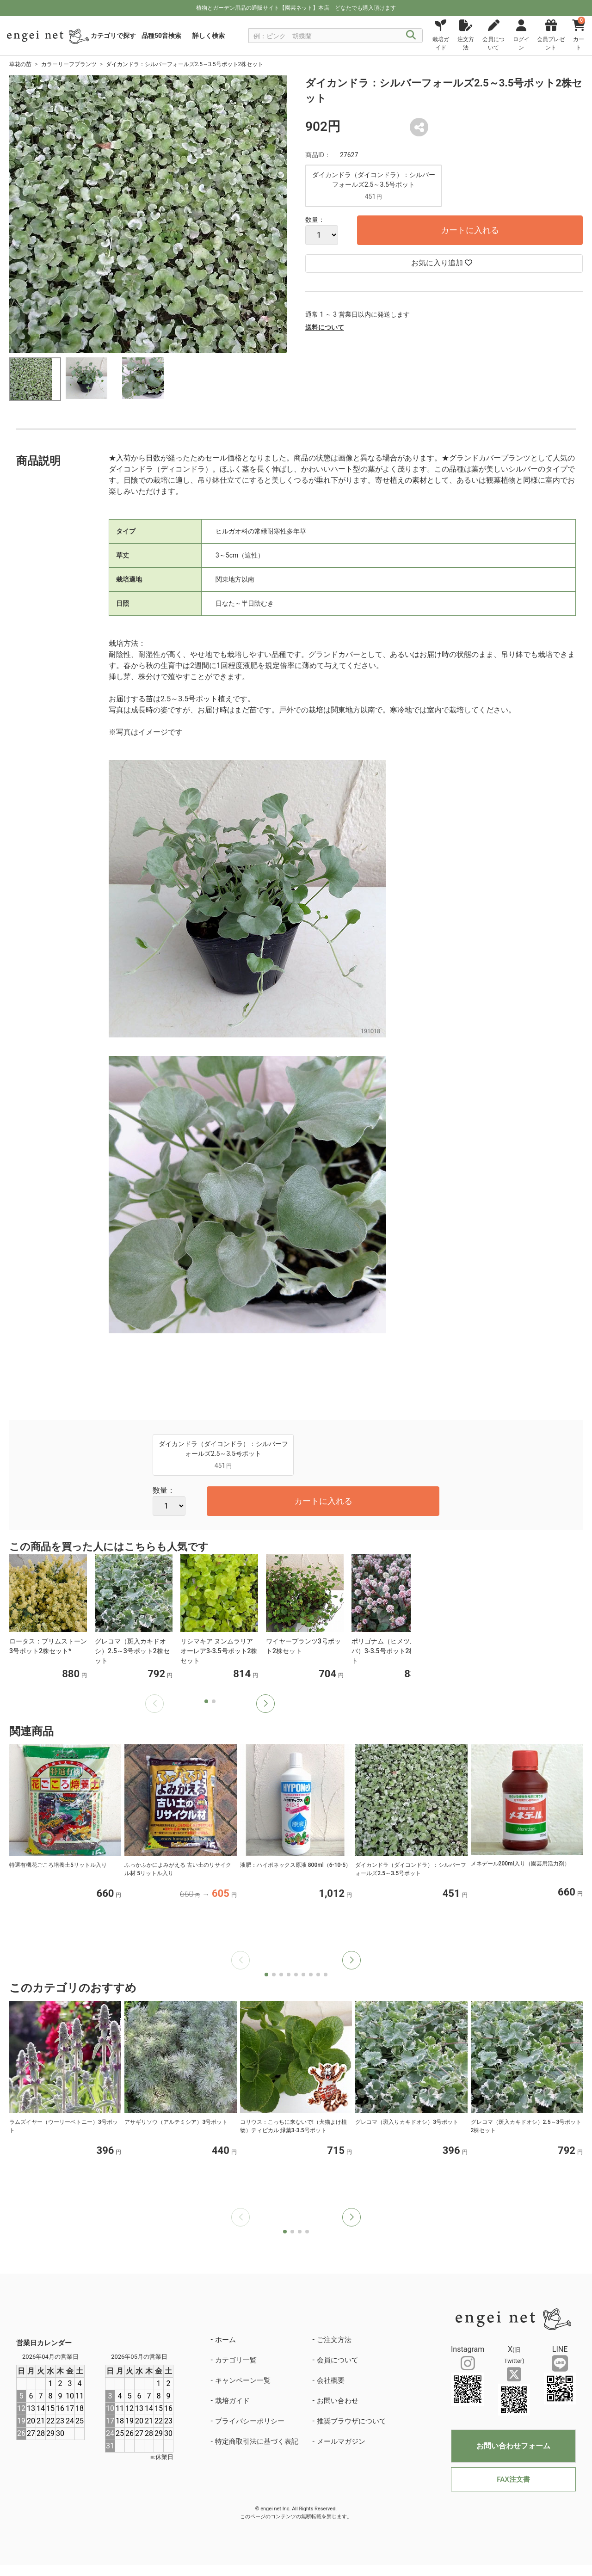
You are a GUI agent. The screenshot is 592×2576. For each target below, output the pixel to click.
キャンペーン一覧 (243, 2380)
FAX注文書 (513, 2479)
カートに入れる (470, 230)
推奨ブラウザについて (351, 2421)
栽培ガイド (232, 2401)
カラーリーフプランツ (69, 64)
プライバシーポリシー (249, 2421)
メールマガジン (341, 2441)
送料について (324, 327)
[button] (265, 1703)
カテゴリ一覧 (236, 2360)
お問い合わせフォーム (513, 2445)
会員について (337, 2360)
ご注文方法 (334, 2340)
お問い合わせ (337, 2401)
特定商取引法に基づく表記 (256, 2441)
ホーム (225, 2340)
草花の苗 (20, 64)
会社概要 (331, 2380)
